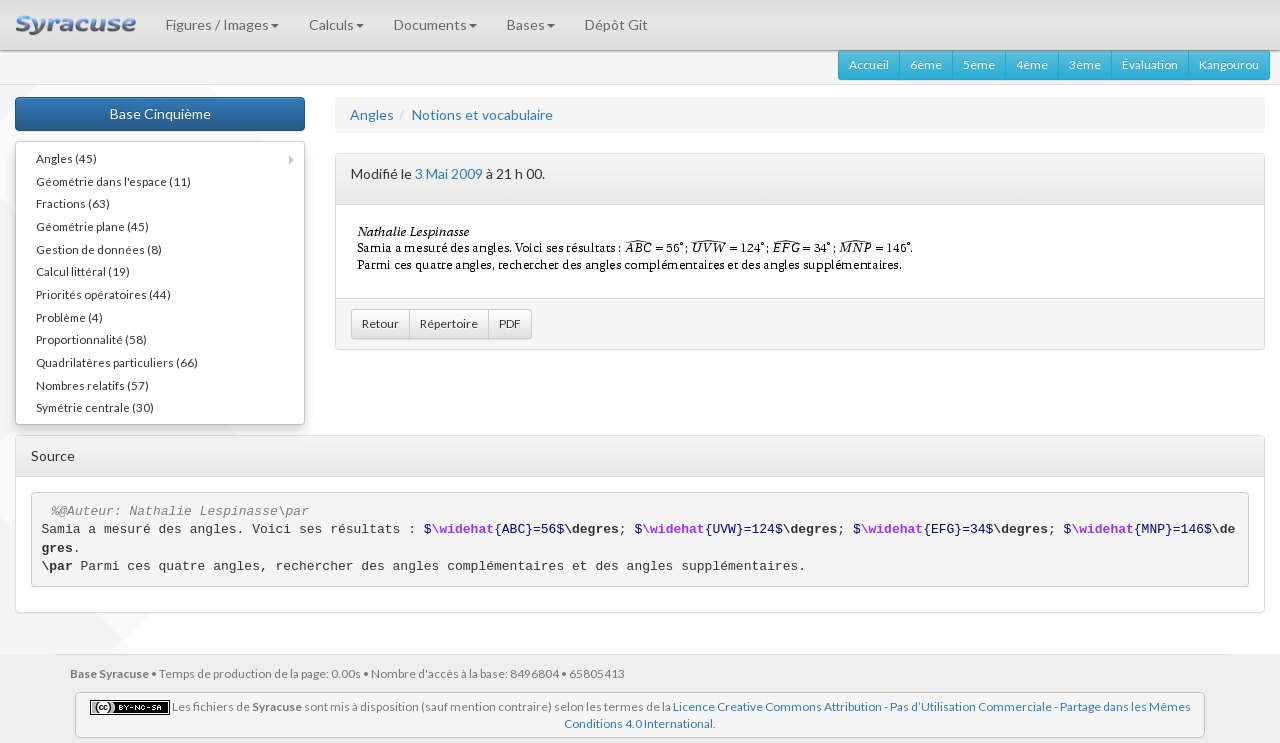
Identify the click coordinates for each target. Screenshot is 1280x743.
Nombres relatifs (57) (92, 385)
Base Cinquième (160, 113)
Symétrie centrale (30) (95, 407)
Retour (380, 323)
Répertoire (449, 323)
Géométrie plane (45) (92, 226)
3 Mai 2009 (449, 173)
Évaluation (1150, 64)
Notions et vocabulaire (482, 114)
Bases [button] (531, 24)
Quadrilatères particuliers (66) (117, 362)
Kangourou (1229, 64)
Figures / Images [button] (222, 24)
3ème (1085, 64)
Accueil (869, 64)
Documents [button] (435, 24)
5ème (979, 64)
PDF (510, 323)
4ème (1032, 64)
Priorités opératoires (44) (103, 294)
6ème (926, 64)
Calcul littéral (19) (83, 271)
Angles (372, 114)
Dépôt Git (616, 24)
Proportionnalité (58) (91, 339)
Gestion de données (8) (99, 249)
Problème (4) (69, 317)
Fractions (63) (73, 203)
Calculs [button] (336, 24)
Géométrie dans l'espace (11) (113, 181)
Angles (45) (66, 158)
